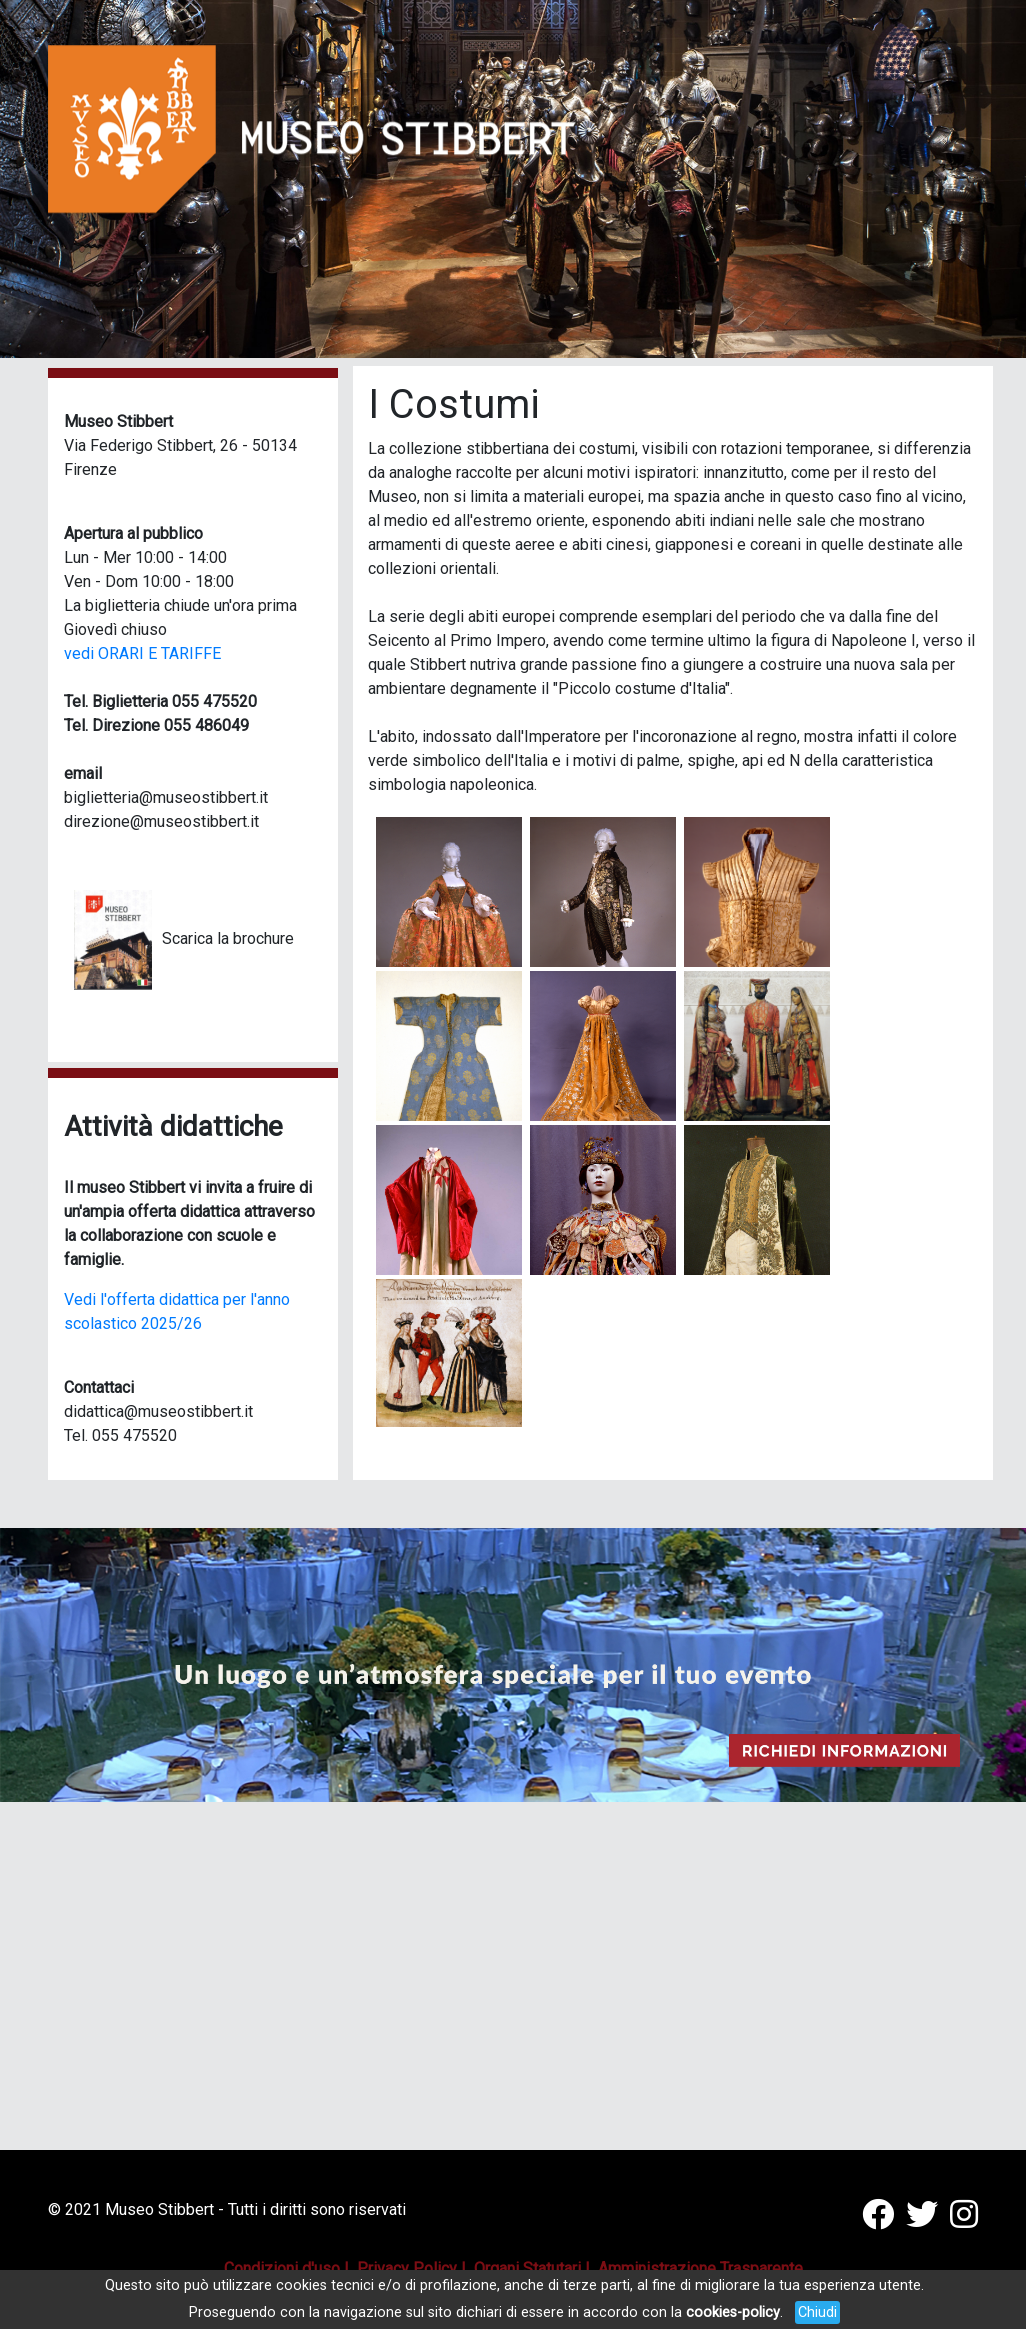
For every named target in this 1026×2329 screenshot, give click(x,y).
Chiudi (817, 2312)
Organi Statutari (527, 2268)
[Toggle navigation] (934, 51)
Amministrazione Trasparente (700, 2268)
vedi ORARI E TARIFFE (142, 653)
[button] (949, 179)
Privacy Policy (407, 2268)
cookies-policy (733, 2312)
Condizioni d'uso (282, 2268)
